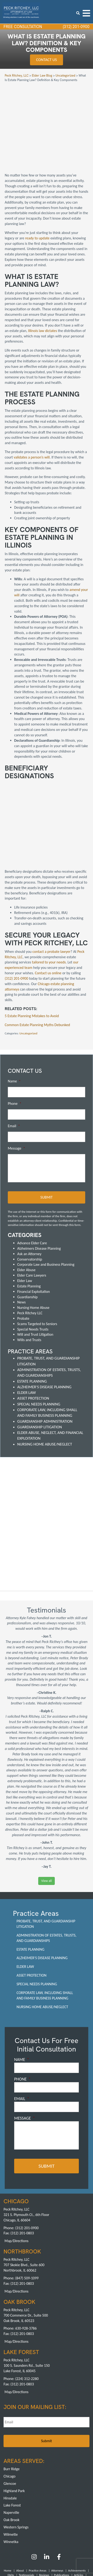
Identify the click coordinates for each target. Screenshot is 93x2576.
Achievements (76, 2497)
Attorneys (57, 2497)
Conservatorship (29, 1186)
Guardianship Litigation (39, 1353)
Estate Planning (29, 1213)
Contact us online (48, 900)
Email (14, 1053)
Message (16, 1075)
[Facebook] (59, 2485)
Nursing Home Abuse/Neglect (44, 1371)
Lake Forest (12, 2432)
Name (14, 1008)
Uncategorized (28, 960)
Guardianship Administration (44, 1348)
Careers (23, 2506)
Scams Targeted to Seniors (37, 1251)
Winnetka (11, 2468)
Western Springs (16, 2454)
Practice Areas (37, 2497)
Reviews (44, 2502)
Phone (14, 1030)
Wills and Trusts (29, 1267)
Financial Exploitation (33, 1218)
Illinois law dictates (42, 294)
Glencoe (10, 2410)
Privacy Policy (28, 2510)
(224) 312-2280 (26, 2305)
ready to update (37, 201)
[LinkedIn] (46, 2485)
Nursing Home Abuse (33, 1235)
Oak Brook (11, 2447)
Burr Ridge (12, 2396)
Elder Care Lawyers (31, 1202)
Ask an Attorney (29, 1181)
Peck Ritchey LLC (29, 1240)
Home (7, 2497)
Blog (11, 2506)
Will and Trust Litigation (35, 1261)
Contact (46, 2510)
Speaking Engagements (47, 2506)
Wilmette (11, 2461)
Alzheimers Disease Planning (39, 1175)
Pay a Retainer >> (63, 2540)
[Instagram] (34, 2485)
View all (46, 1808)
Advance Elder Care (32, 1170)
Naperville (11, 2439)
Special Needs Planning (38, 1331)
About (20, 2497)
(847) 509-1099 (26, 2205)
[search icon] (78, 13)
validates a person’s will (32, 420)
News (21, 1229)
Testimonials (26, 2502)
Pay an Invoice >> (29, 2540)
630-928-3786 (26, 2255)
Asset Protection (33, 1325)
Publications (61, 2502)
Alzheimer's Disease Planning (44, 1313)
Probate (23, 1245)
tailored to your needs (49, 889)
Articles (78, 2502)
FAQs (11, 2502)
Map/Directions (16, 2168)
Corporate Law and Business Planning (45, 1191)
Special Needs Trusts (32, 1256)
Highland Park (14, 2418)
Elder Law (24, 1207)
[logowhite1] (21, 11)
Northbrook (37, 2521)
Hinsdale (10, 2425)
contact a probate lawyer (51, 878)
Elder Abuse (26, 1197)
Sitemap (61, 2510)
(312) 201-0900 (75, 26)
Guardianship (27, 1224)
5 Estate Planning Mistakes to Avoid (32, 943)
